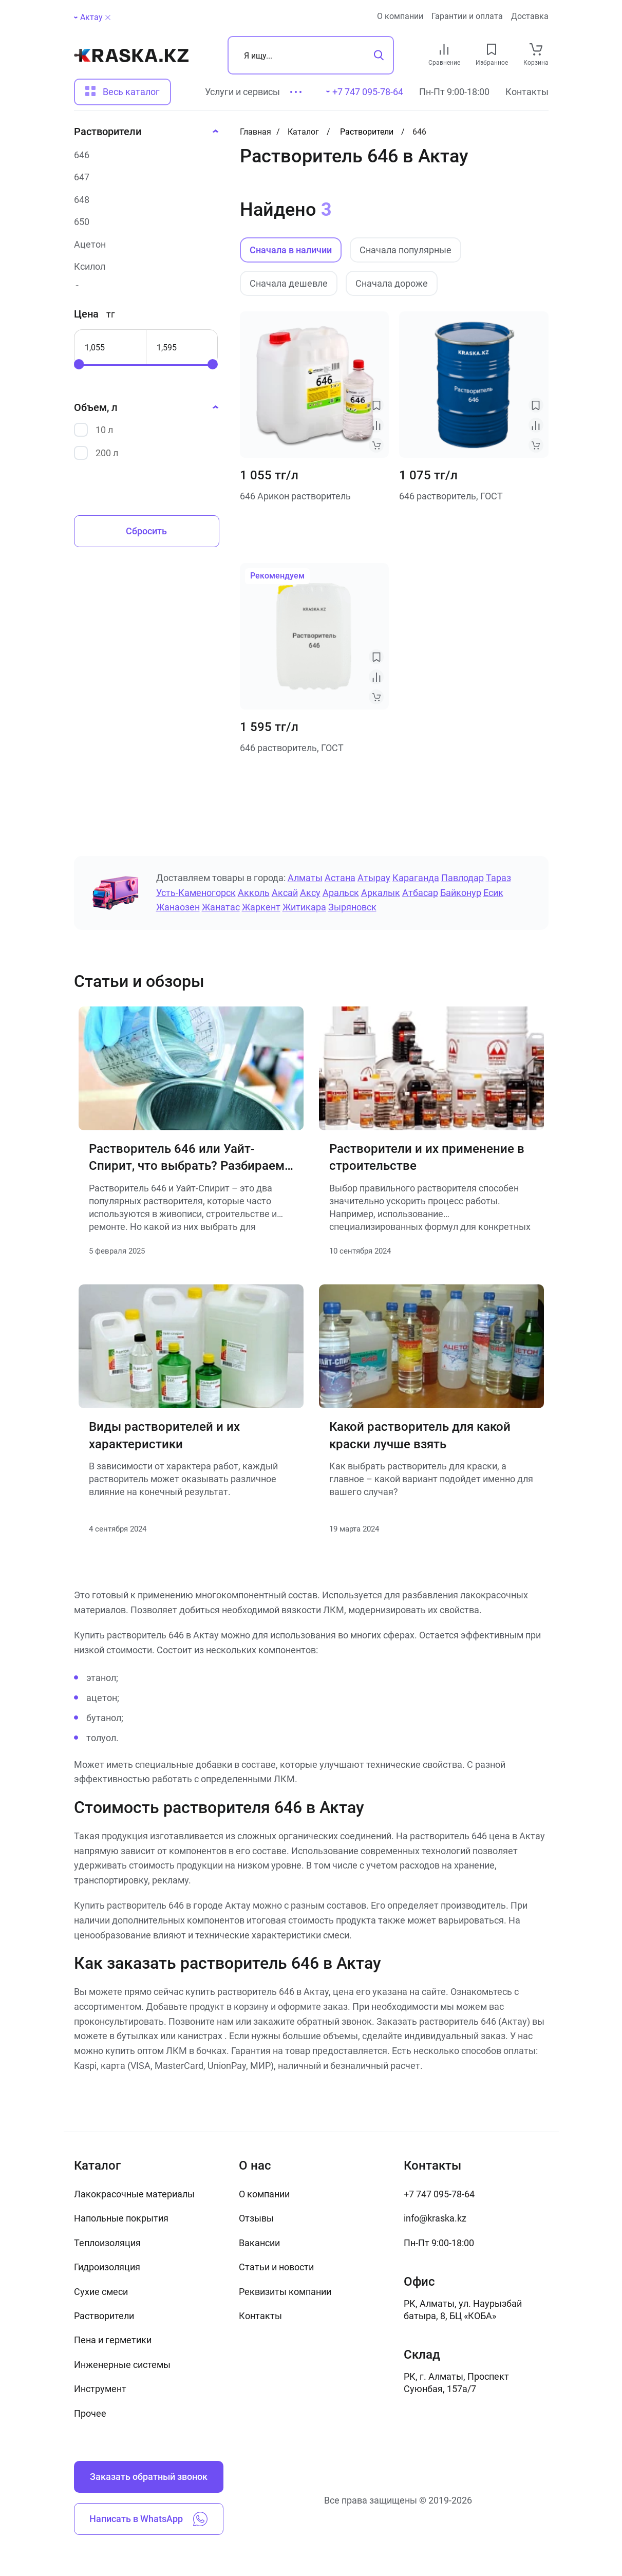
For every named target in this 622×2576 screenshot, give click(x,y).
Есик (493, 892)
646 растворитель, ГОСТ (451, 496)
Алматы (305, 877)
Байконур (460, 892)
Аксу (310, 892)
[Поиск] (311, 55)
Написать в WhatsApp (148, 2519)
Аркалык (380, 892)
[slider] (79, 364)
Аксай (285, 892)
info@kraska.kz (435, 2218)
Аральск (341, 892)
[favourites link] (491, 49)
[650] (143, 222)
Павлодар (462, 877)
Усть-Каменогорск (196, 892)
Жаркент (261, 907)
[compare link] (444, 49)
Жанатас (221, 907)
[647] (143, 177)
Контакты (527, 91)
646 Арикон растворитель (295, 496)
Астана (340, 877)
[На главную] (131, 55)
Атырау (373, 877)
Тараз (498, 877)
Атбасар (420, 892)
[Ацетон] (143, 244)
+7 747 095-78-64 (439, 2194)
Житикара (304, 907)
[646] (143, 155)
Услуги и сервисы (242, 91)
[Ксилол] (143, 266)
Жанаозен (178, 907)
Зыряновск (352, 907)
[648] (143, 200)
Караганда (415, 877)
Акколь (254, 892)
